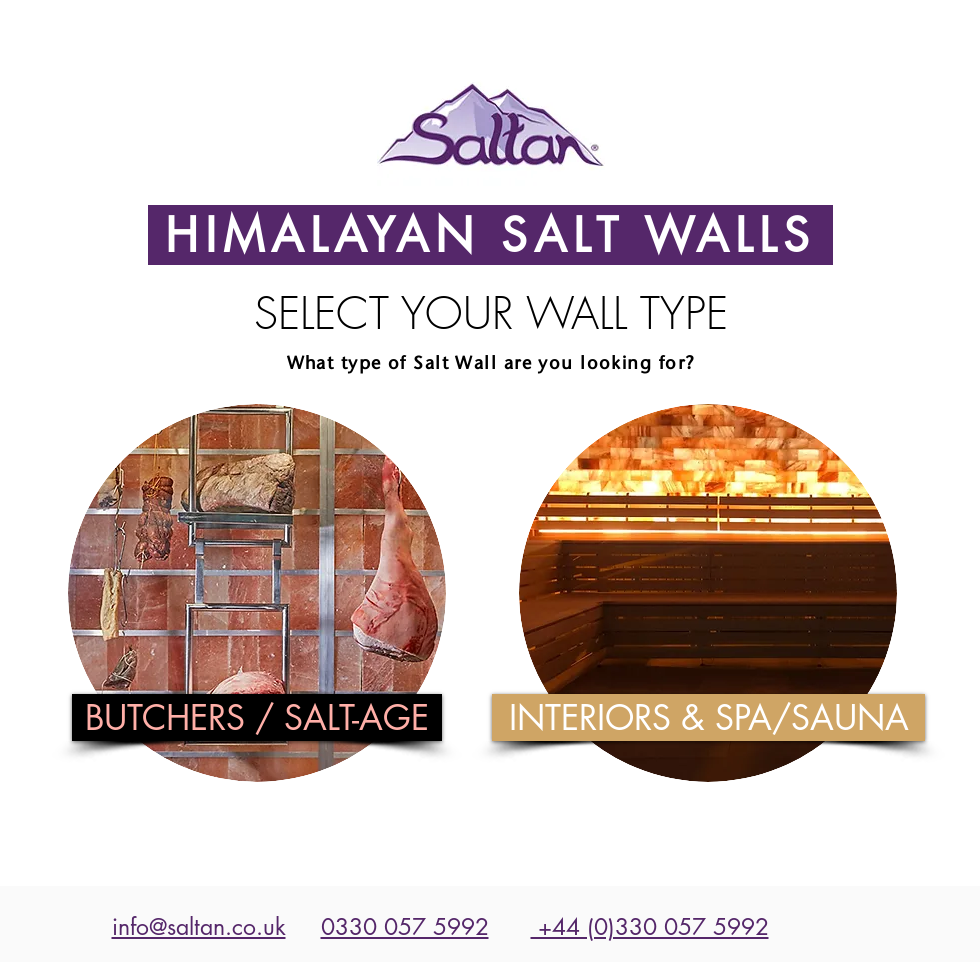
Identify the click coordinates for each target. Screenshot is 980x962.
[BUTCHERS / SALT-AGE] (257, 717)
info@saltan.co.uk (199, 927)
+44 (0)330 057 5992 (650, 927)
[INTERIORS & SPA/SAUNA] (708, 717)
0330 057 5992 (405, 927)
